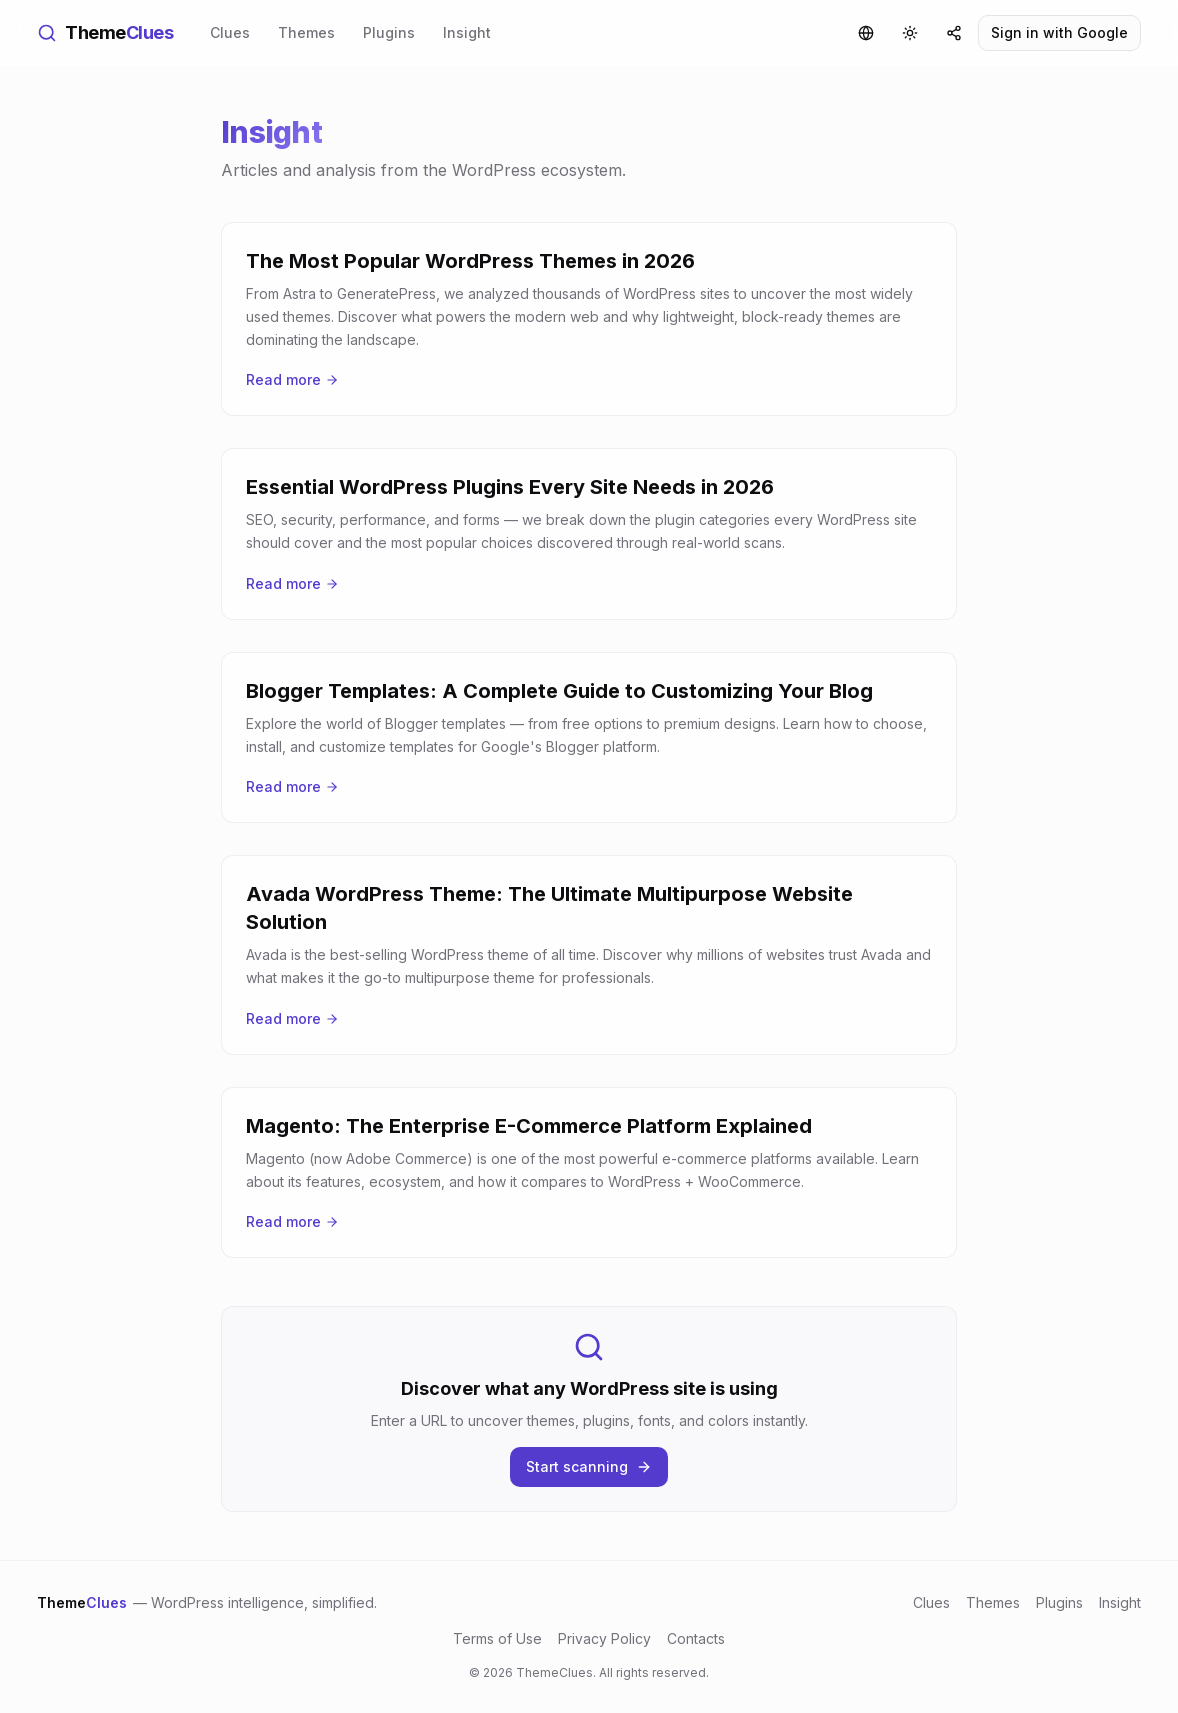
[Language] (866, 33)
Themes (306, 32)
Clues (230, 32)
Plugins (389, 32)
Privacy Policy (604, 1638)
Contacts (696, 1638)
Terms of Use (497, 1638)
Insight (467, 32)
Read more (292, 379)
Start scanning (589, 1466)
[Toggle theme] (910, 33)
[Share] (954, 33)
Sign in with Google (1059, 32)
